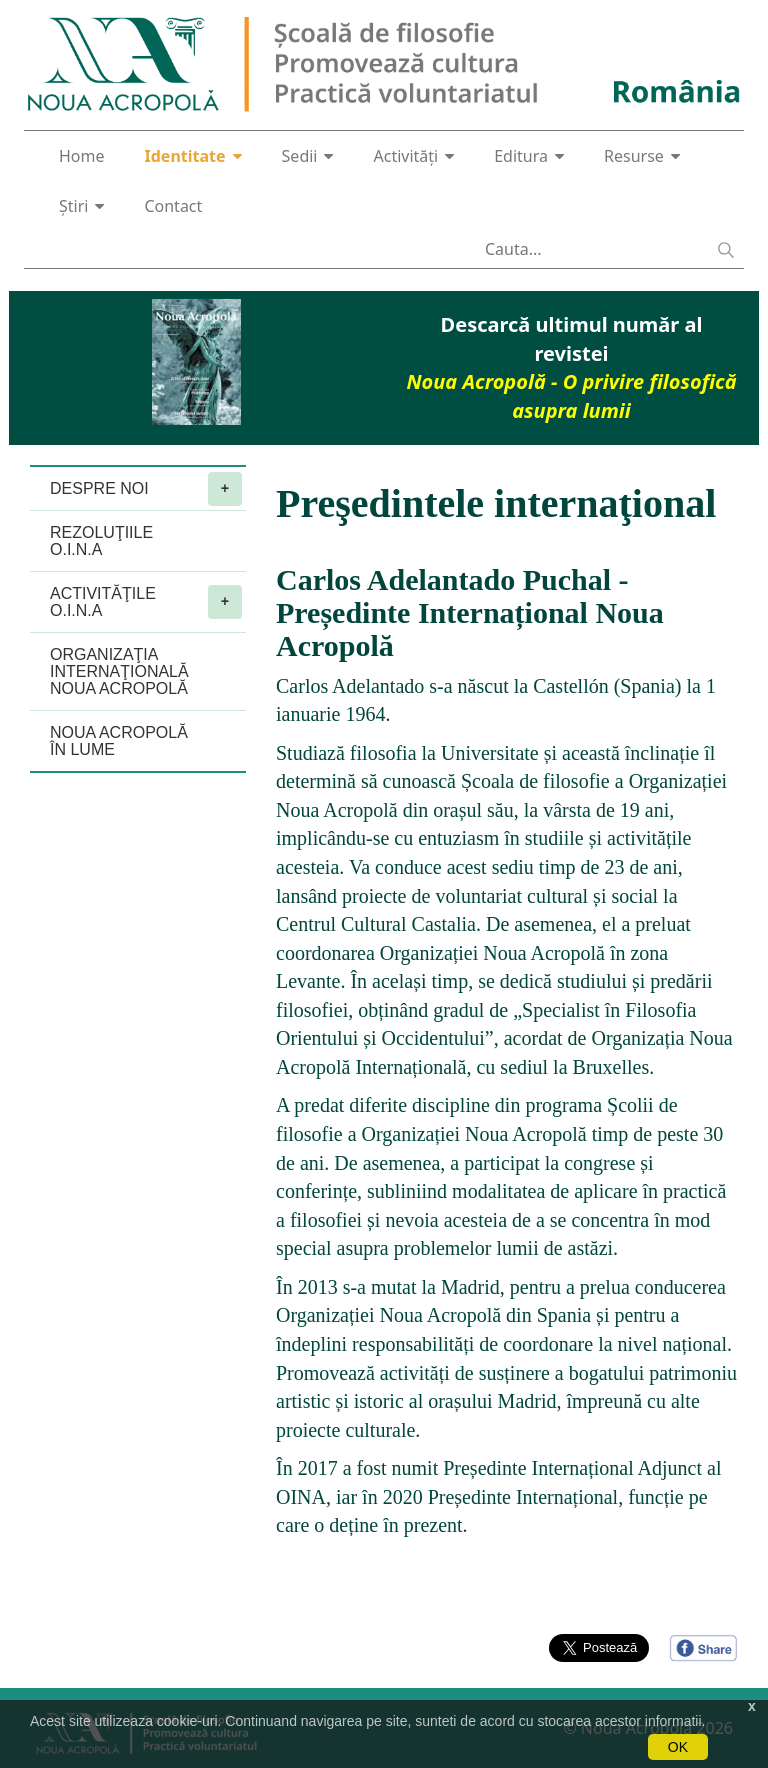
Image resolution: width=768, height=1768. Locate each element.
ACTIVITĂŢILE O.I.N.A (146, 602)
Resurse (642, 156)
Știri (81, 206)
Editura (529, 156)
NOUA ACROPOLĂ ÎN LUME (119, 741)
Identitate (193, 156)
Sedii (308, 156)
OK (678, 1747)
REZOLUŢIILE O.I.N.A (101, 541)
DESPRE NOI (146, 489)
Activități (413, 156)
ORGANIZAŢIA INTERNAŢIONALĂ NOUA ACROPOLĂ (119, 671)
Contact (173, 206)
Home (82, 156)
